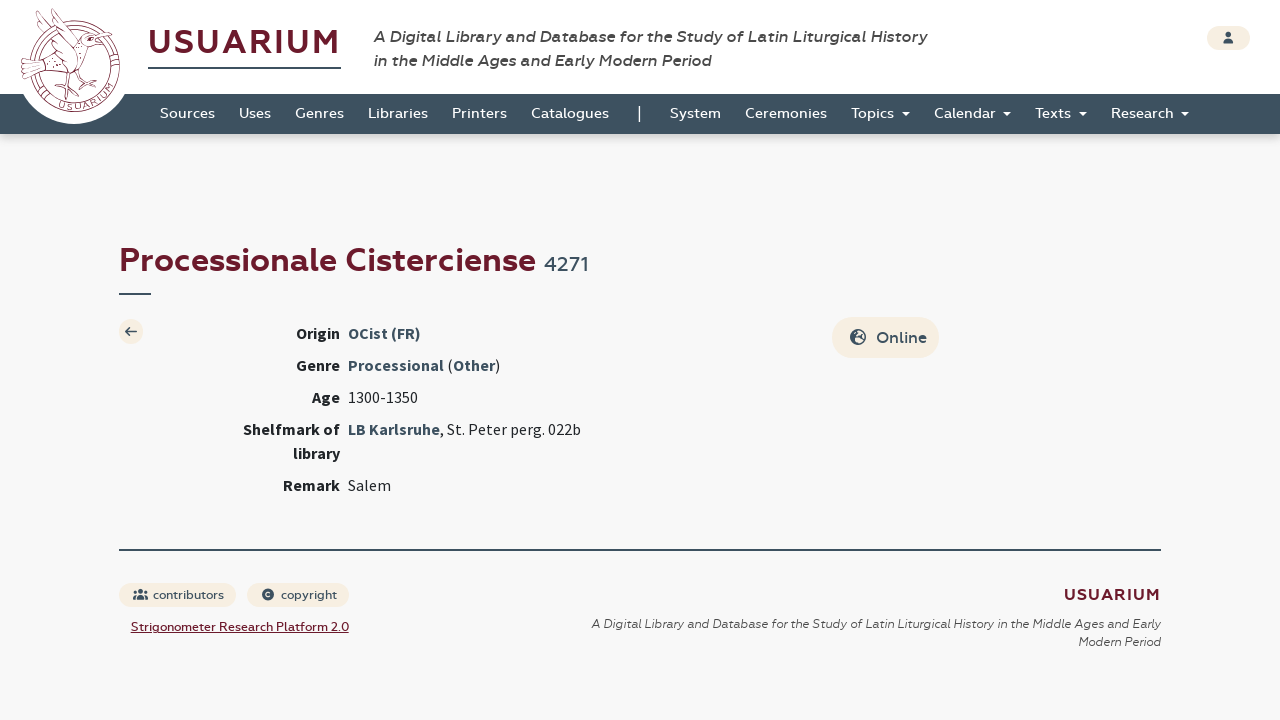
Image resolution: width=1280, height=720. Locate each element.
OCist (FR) (384, 333)
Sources (187, 113)
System (695, 113)
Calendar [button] (967, 113)
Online (887, 337)
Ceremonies (786, 113)
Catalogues (570, 113)
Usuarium (244, 42)
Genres (319, 113)
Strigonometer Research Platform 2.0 (240, 627)
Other (474, 365)
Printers (479, 113)
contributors (178, 595)
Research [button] (1144, 113)
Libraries (398, 113)
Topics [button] (874, 113)
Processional (396, 365)
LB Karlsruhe (394, 429)
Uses (255, 113)
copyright (299, 595)
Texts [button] (1055, 113)
